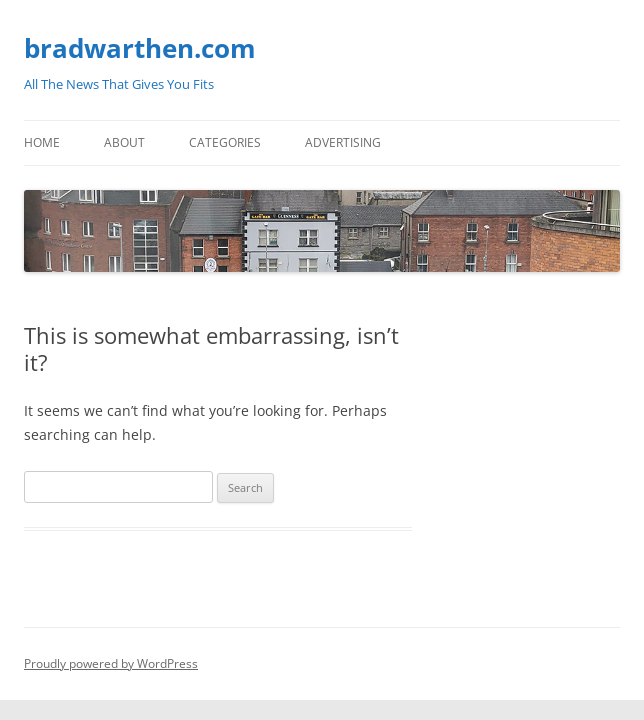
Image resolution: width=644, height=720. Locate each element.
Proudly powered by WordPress (111, 663)
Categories (225, 142)
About (124, 142)
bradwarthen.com (140, 48)
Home (42, 142)
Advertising (343, 142)
